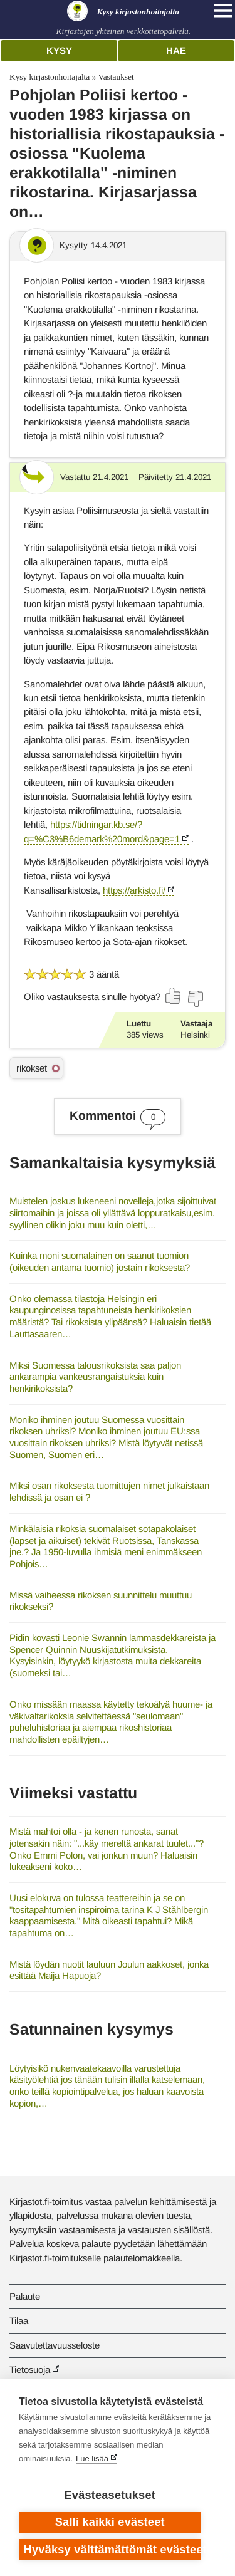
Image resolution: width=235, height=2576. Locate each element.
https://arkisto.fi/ (134, 890)
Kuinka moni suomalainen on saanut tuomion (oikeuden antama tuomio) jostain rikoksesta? (99, 1261)
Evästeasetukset (110, 2495)
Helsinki (195, 1035)
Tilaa (18, 2320)
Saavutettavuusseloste (54, 2345)
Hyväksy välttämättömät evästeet (112, 2549)
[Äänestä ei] (195, 999)
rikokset (31, 1068)
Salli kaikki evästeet (110, 2522)
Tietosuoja (29, 2369)
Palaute (24, 2296)
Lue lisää (92, 2458)
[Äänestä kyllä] (173, 996)
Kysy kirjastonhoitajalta (49, 76)
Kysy (59, 50)
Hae (176, 50)
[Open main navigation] (223, 10)
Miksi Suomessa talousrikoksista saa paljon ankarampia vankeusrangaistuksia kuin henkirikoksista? (95, 1377)
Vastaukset (115, 76)
